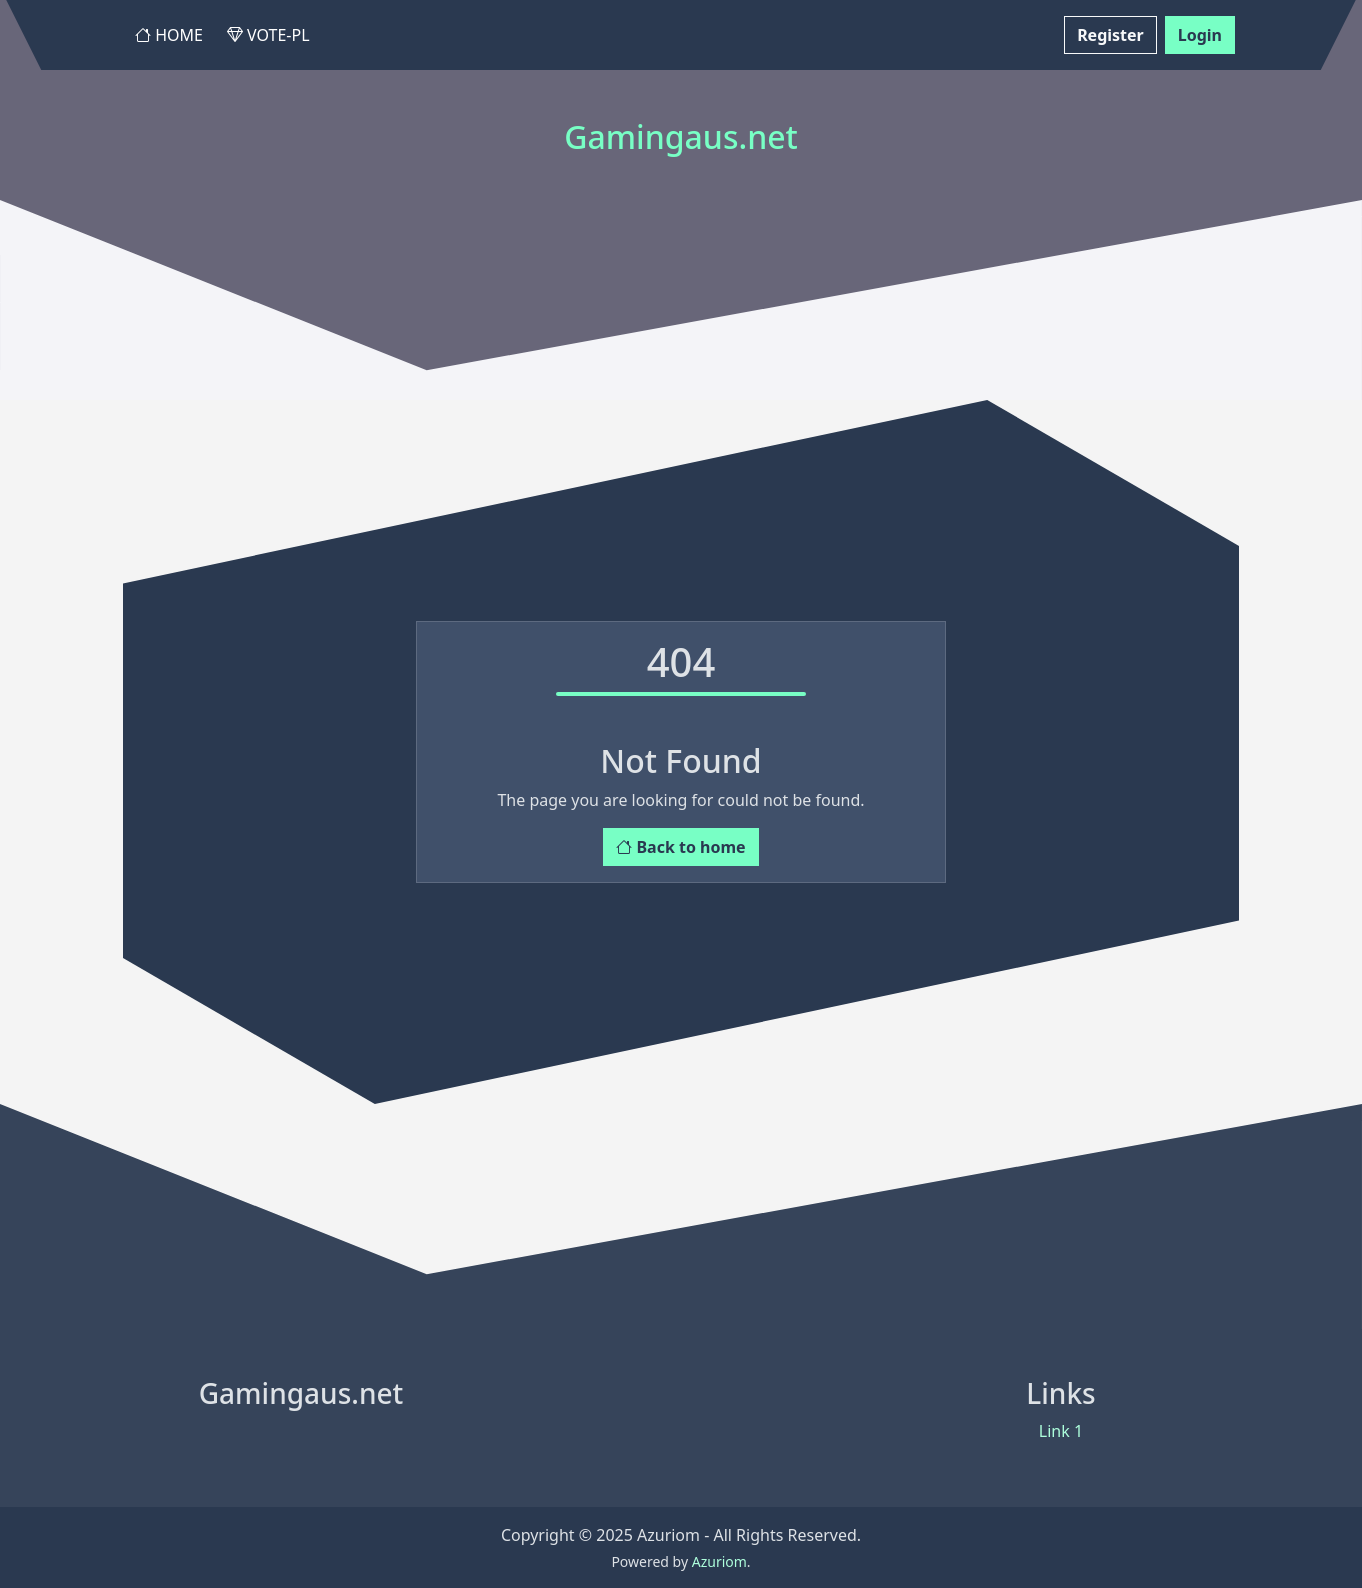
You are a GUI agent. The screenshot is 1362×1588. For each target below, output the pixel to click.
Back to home (680, 847)
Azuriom (719, 1561)
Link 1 (1061, 1431)
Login (1200, 35)
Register (1110, 35)
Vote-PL (268, 35)
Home (169, 35)
